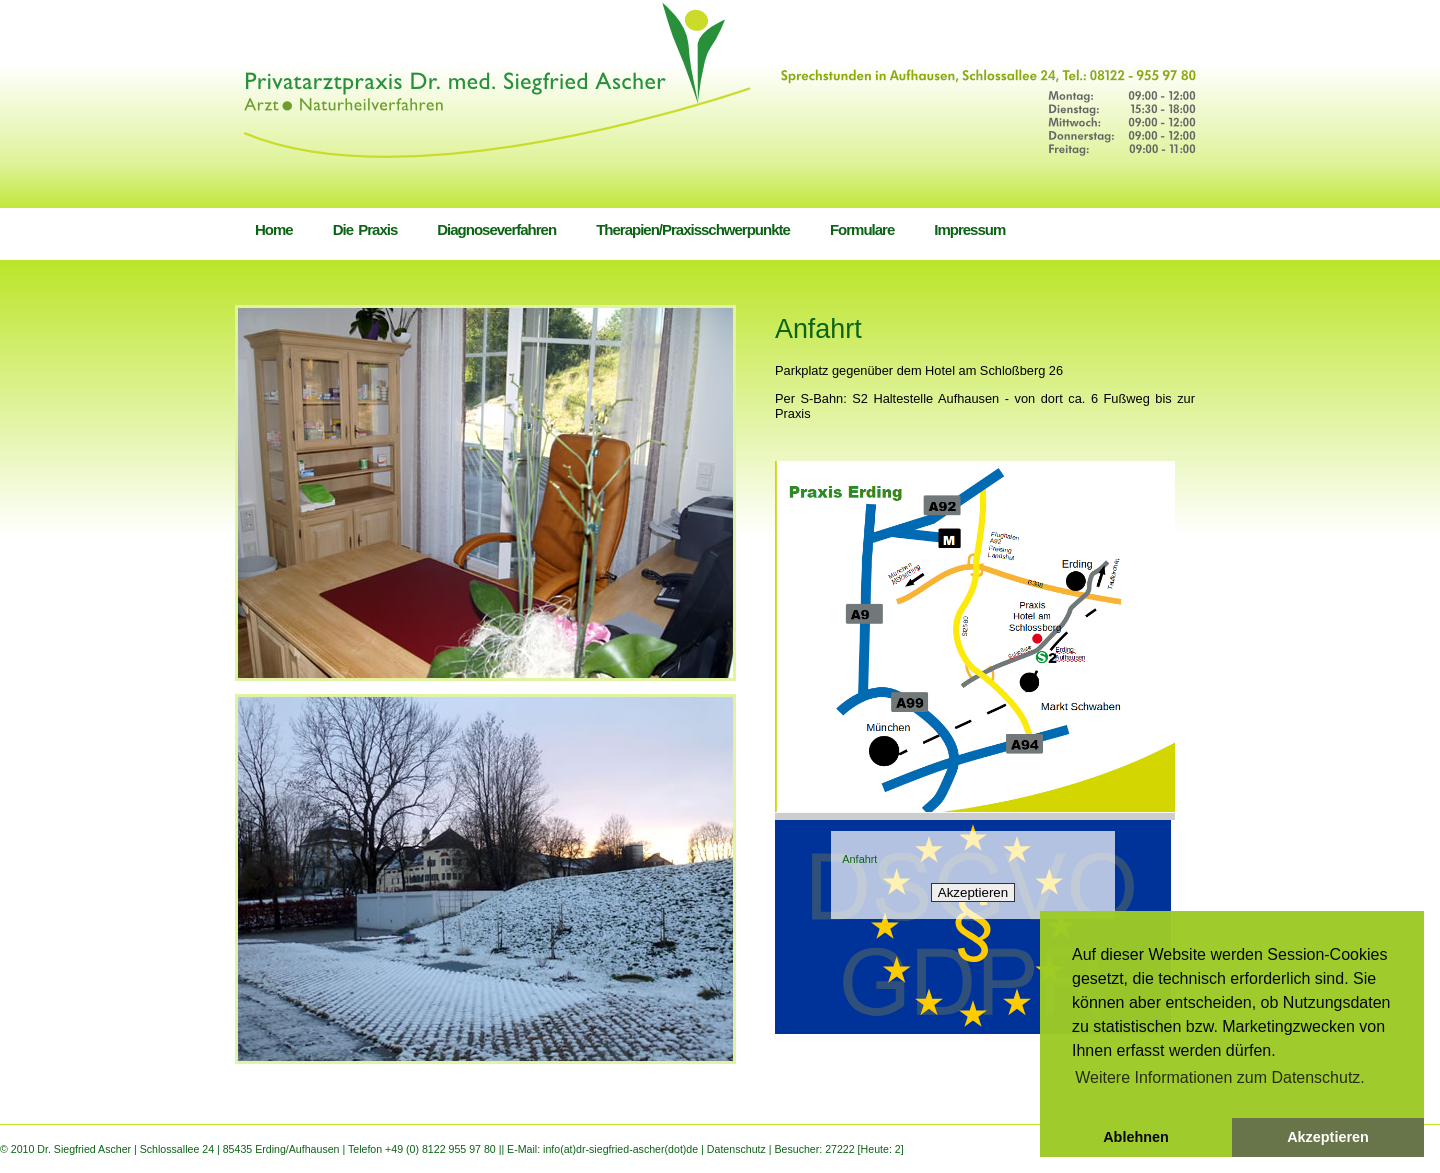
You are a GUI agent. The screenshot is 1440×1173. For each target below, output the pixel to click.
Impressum (969, 229)
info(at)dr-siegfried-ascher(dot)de (622, 1149)
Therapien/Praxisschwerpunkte (693, 229)
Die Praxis (365, 229)
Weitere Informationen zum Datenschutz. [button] (1220, 1077)
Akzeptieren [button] (1328, 1137)
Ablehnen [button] (1136, 1137)
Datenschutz (738, 1149)
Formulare (862, 229)
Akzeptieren (973, 892)
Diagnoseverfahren (496, 229)
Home (274, 229)
